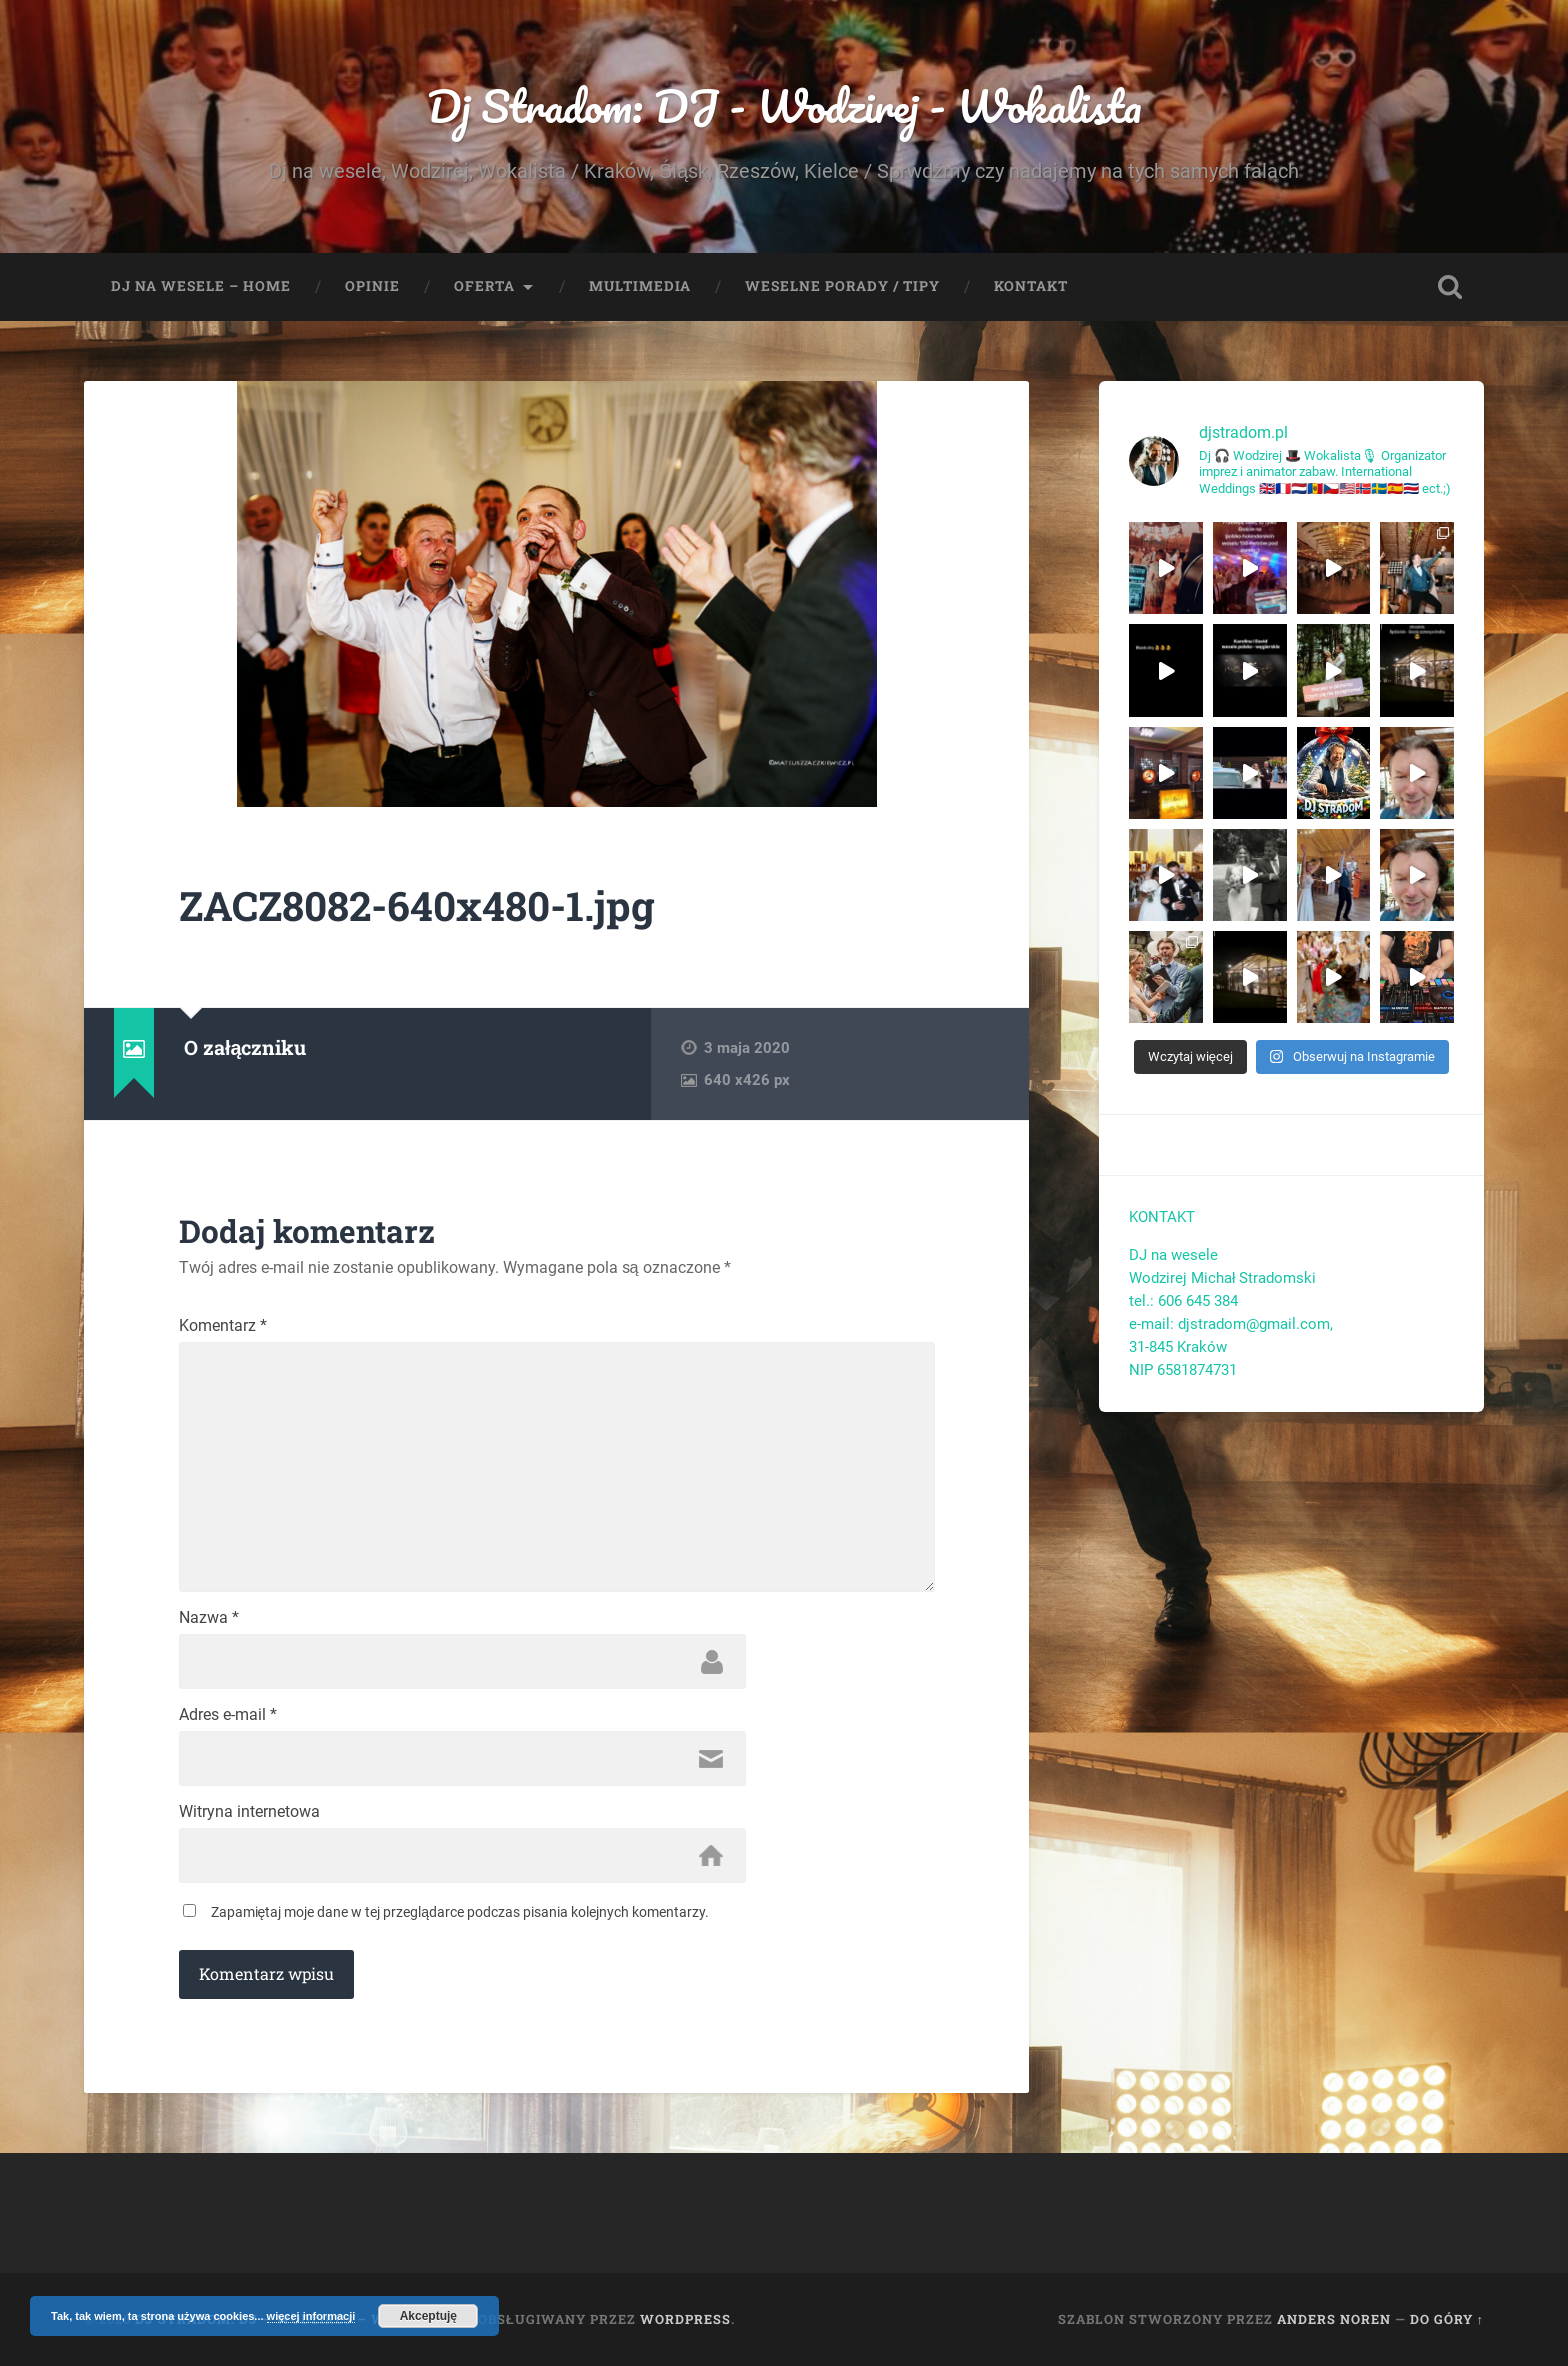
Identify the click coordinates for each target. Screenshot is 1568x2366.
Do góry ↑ (1447, 2319)
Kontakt (1031, 286)
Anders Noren (1334, 2319)
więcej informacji (311, 2316)
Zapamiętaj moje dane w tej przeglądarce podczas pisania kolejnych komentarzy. (460, 1912)
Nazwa (209, 1618)
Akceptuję (428, 2316)
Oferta (484, 286)
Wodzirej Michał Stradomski (1222, 1278)
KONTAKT (1162, 1217)
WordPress (685, 2319)
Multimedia (640, 286)
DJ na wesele (1173, 1255)
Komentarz (223, 1326)
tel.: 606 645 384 (1183, 1301)
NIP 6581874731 (1183, 1370)
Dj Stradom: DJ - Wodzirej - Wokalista (784, 105)
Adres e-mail (228, 1715)
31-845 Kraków (1178, 1347)
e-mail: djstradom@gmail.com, (1233, 1324)
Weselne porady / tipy (842, 286)
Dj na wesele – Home (201, 286)
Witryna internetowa (249, 1812)
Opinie (372, 286)
